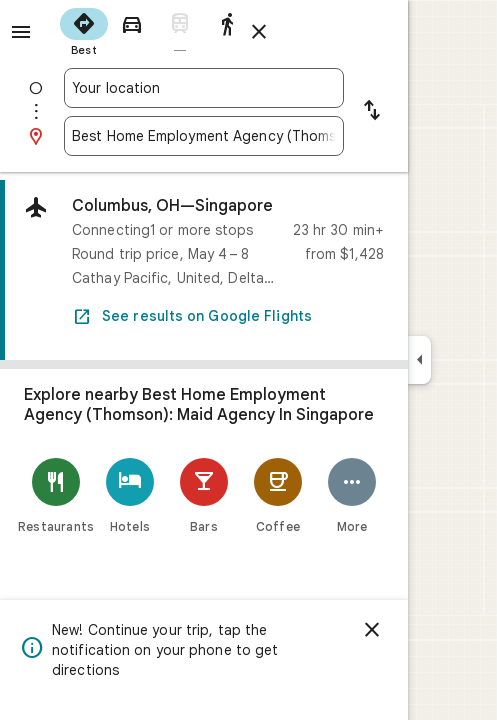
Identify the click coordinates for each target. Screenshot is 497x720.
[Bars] (204, 495)
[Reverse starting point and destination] (372, 112)
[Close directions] (259, 32)
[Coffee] (278, 495)
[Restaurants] (56, 495)
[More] (352, 495)
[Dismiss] (372, 630)
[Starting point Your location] (204, 88)
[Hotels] (130, 495)
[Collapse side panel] (419, 360)
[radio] (84, 30)
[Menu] (21, 32)
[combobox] (204, 88)
